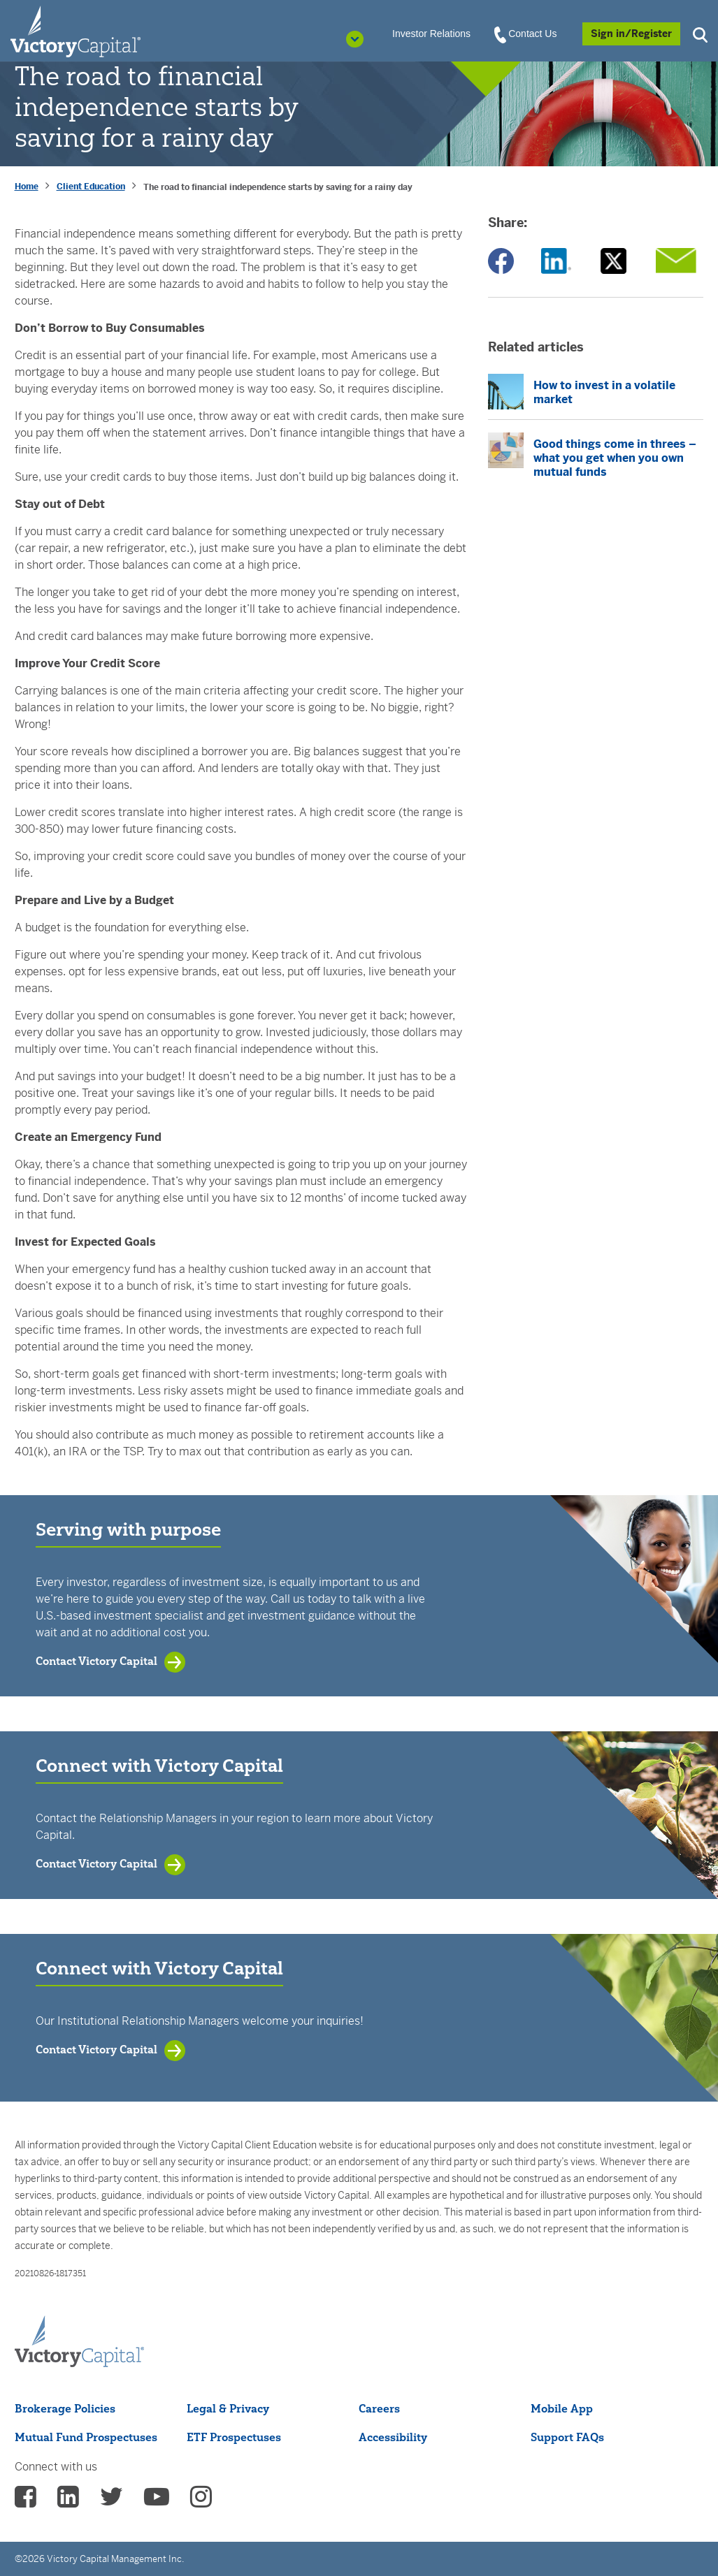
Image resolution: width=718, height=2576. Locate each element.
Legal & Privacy (228, 2408)
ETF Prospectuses (234, 2437)
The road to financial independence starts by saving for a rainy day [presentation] (277, 187)
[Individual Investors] (75, 30)
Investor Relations (431, 33)
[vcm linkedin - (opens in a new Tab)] (68, 2501)
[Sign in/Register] (631, 33)
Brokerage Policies (65, 2408)
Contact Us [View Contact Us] (526, 34)
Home (26, 186)
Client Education (91, 186)
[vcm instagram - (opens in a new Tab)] (201, 2501)
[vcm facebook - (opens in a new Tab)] (25, 2501)
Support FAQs (567, 2437)
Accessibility (393, 2437)
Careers (379, 2408)
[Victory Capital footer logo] (79, 2341)
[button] (702, 33)
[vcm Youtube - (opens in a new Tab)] (156, 2501)
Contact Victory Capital (96, 1660)
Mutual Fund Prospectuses (86, 2437)
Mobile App (562, 2408)
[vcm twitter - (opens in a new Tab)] (111, 2501)
